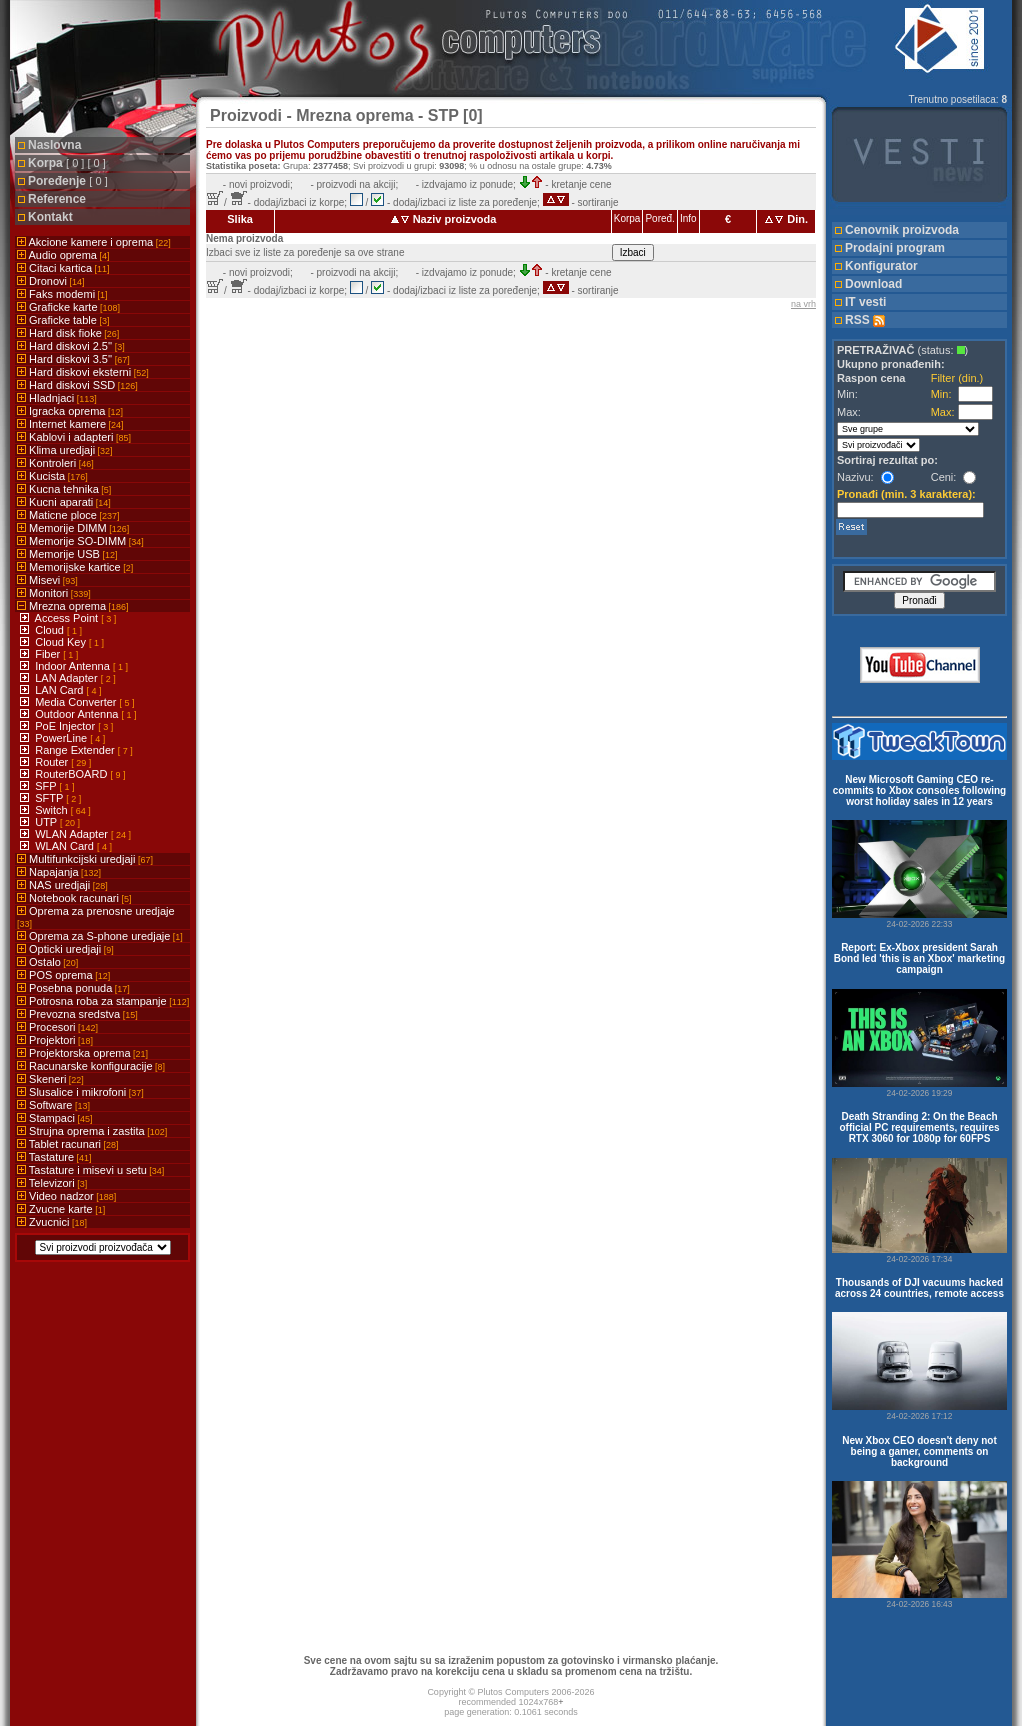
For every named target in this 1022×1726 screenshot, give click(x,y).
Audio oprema (63, 255)
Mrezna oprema (73, 606)
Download (873, 284)
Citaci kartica (63, 268)
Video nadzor (66, 1196)
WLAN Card (66, 846)
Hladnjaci (57, 398)
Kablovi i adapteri (74, 437)
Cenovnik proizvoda (902, 230)
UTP (47, 822)
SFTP (50, 798)
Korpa (67, 163)
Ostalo (47, 962)
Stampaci (54, 1118)
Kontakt (50, 217)
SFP (47, 786)
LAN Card (60, 690)
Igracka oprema (70, 411)
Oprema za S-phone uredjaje (100, 936)
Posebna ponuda (73, 988)
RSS (865, 320)
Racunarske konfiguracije (91, 1066)
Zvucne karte (61, 1209)
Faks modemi (62, 294)
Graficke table (63, 320)
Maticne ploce (68, 515)
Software (53, 1105)
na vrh (803, 304)
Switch (52, 810)
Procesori (57, 1027)
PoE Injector (66, 726)
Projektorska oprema (82, 1053)
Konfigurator (881, 266)
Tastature (54, 1157)
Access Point (68, 618)
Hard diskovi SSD (77, 385)
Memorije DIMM (73, 528)
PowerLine (62, 738)
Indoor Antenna (74, 666)
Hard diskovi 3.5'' (73, 359)
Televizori (52, 1183)
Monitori (54, 593)
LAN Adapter (67, 678)
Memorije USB (67, 554)
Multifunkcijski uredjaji (85, 859)
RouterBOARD (72, 774)
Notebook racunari (74, 898)
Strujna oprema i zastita (92, 1131)
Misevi (47, 580)
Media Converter (77, 702)
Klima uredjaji (65, 450)
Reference (57, 199)
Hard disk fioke (68, 333)
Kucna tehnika (64, 489)
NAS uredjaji (62, 885)
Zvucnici (52, 1222)
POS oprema (63, 975)
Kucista (52, 476)
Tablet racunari (68, 1144)
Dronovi (50, 281)
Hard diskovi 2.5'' (71, 346)
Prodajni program (895, 248)
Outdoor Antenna (78, 714)
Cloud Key (62, 642)
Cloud (51, 630)
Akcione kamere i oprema (94, 242)
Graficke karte (68, 307)
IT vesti (865, 302)
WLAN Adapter (73, 834)
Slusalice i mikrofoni (80, 1092)
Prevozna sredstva (77, 1014)
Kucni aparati (64, 502)
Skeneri (50, 1079)
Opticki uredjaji (65, 949)
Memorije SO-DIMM (80, 541)
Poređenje (68, 181)
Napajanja (59, 872)
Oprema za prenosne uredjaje (96, 917)
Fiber (49, 654)
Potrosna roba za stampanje (103, 1001)
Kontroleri (55, 463)
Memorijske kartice (75, 567)
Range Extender (76, 750)
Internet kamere (70, 424)
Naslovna (54, 145)
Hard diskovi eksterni (83, 372)
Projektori (55, 1040)
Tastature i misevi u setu (90, 1170)
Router (53, 762)
